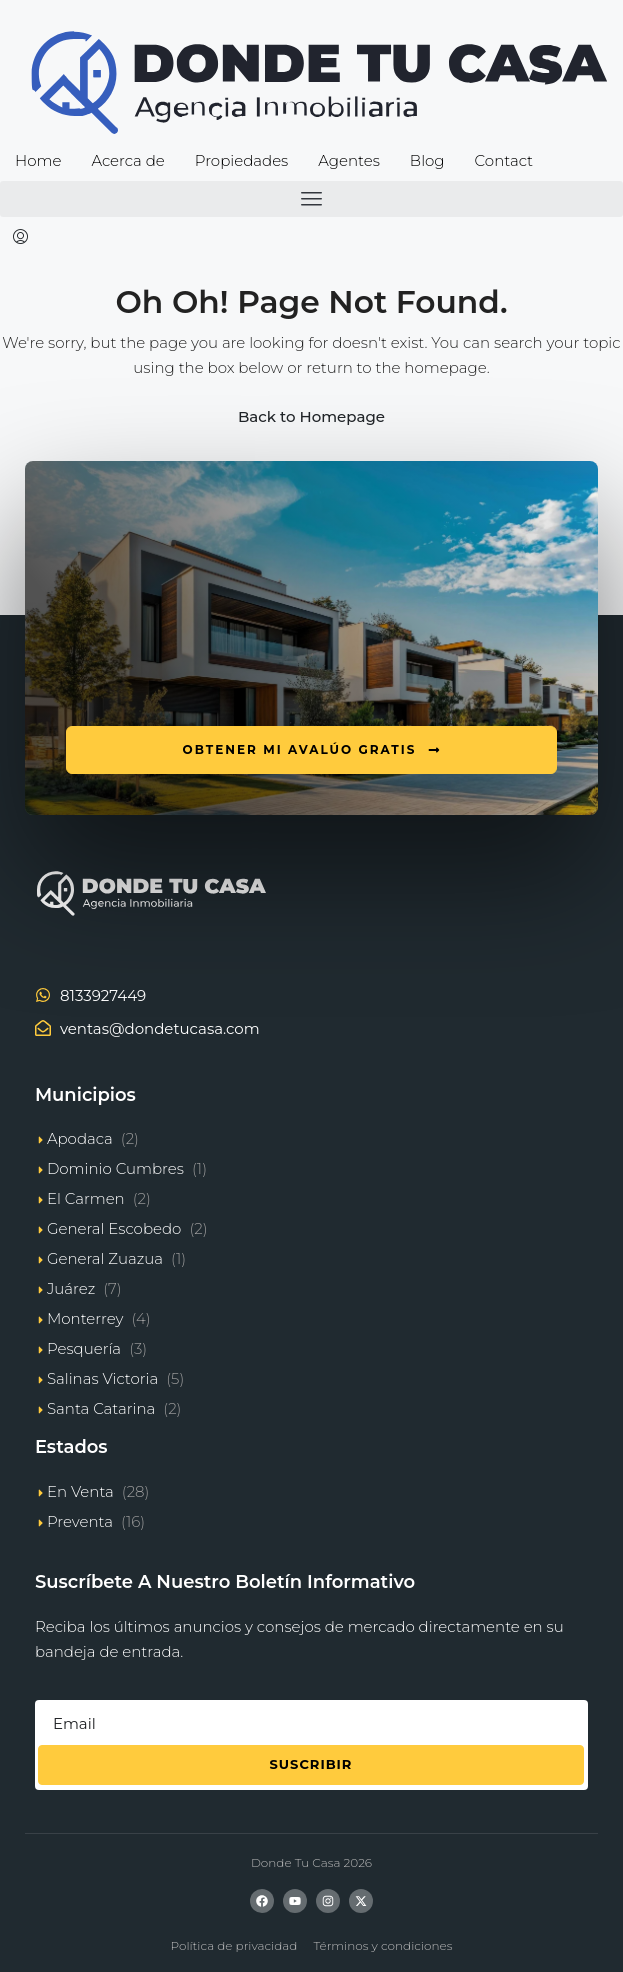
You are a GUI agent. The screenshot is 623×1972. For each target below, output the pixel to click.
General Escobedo (114, 1228)
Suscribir (311, 1764)
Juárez (71, 1288)
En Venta (80, 1491)
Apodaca (80, 1138)
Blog (427, 160)
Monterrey (85, 1318)
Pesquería (84, 1348)
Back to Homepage (311, 416)
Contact (504, 160)
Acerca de (127, 160)
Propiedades (241, 160)
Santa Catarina (101, 1408)
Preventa (80, 1521)
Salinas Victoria (102, 1378)
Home (38, 160)
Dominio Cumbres (115, 1168)
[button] (311, 199)
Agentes (349, 160)
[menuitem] (20, 238)
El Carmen (86, 1198)
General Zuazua (105, 1258)
